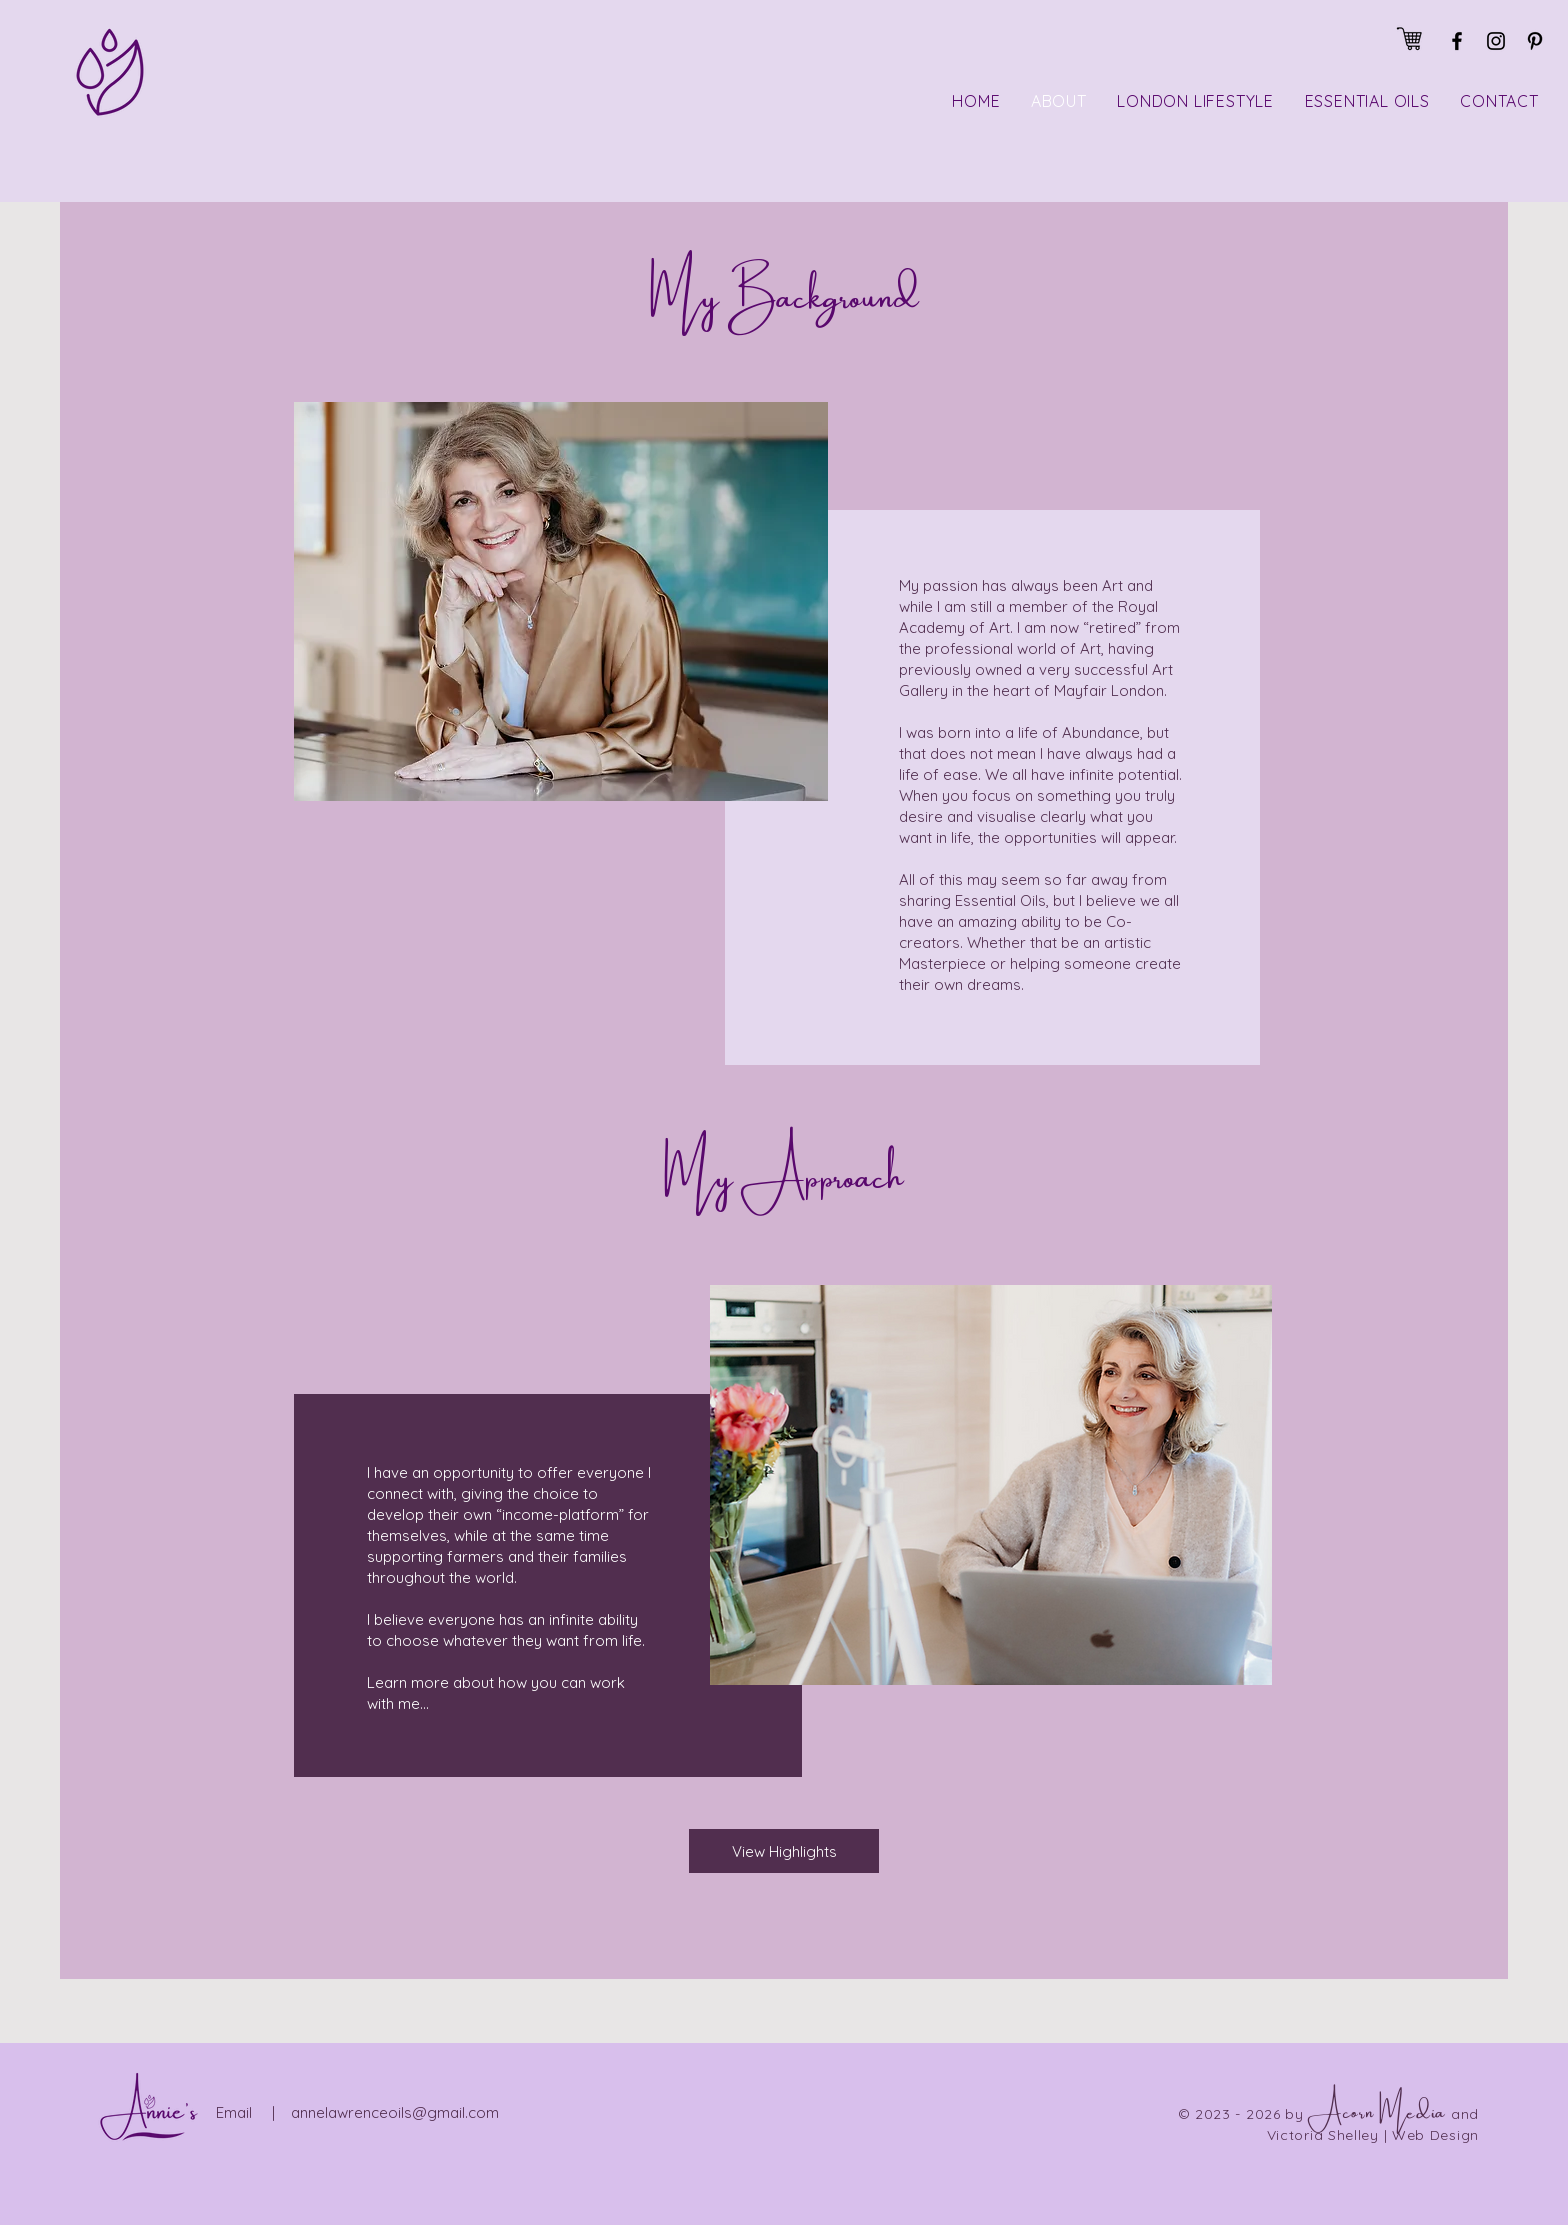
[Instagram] (1496, 41)
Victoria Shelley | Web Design (1373, 2135)
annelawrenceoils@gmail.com (395, 2112)
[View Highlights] (784, 1851)
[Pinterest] (1535, 41)
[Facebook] (1457, 41)
